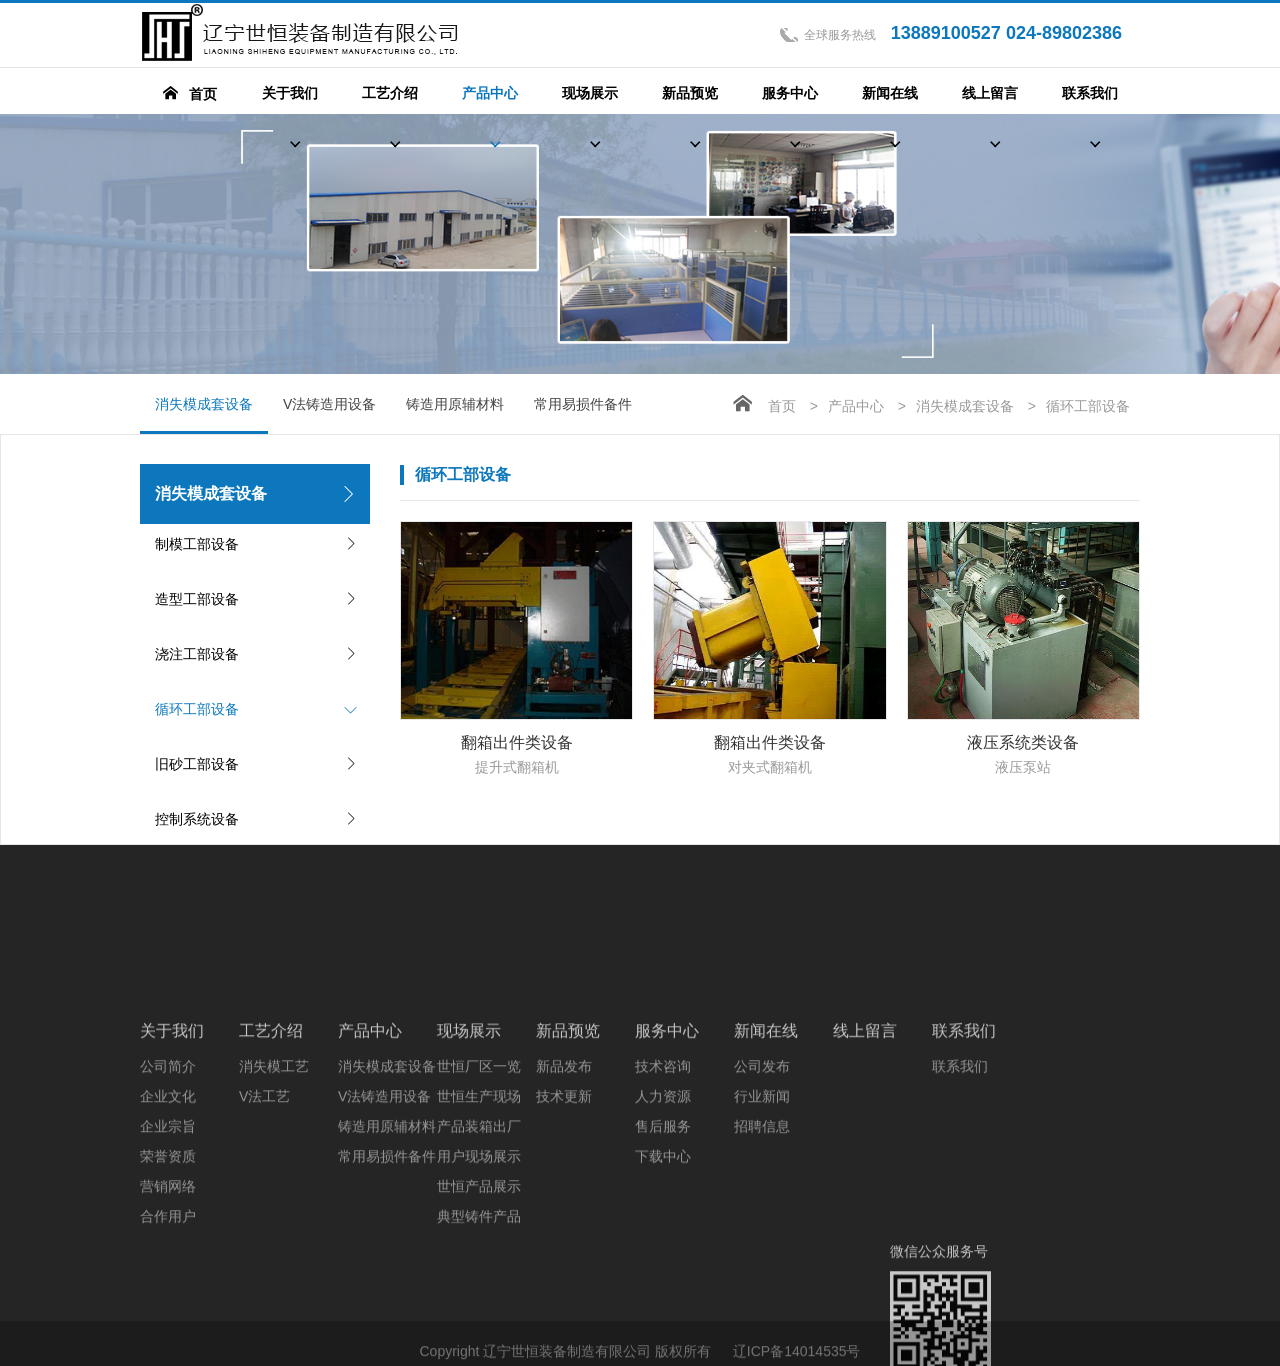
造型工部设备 (197, 599)
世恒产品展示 (479, 1309)
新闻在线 (766, 1153)
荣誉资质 (168, 1279)
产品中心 (856, 406)
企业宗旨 (168, 1249)
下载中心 (663, 1279)
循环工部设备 (197, 709)
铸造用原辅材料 (455, 404)
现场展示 (469, 1153)
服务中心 (667, 1153)
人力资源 (663, 1219)
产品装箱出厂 (479, 1249)
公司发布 (762, 1189)
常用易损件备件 (583, 404)
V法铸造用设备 (329, 404)
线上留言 (865, 1153)
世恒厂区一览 (479, 1189)
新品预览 (568, 1153)
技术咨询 (663, 1189)
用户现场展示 (479, 1279)
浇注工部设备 (197, 654)
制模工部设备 (197, 544)
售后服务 (663, 1249)
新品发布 (564, 1189)
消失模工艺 (274, 1189)
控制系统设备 (197, 819)
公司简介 (168, 1189)
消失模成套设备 (204, 415)
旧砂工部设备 (197, 764)
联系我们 (964, 1153)
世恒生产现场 (479, 1219)
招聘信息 (762, 1249)
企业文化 (168, 1219)
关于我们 (172, 1153)
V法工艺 (264, 1219)
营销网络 (168, 1309)
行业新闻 (762, 1219)
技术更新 (564, 1219)
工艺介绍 (271, 1153)
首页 (782, 406)
